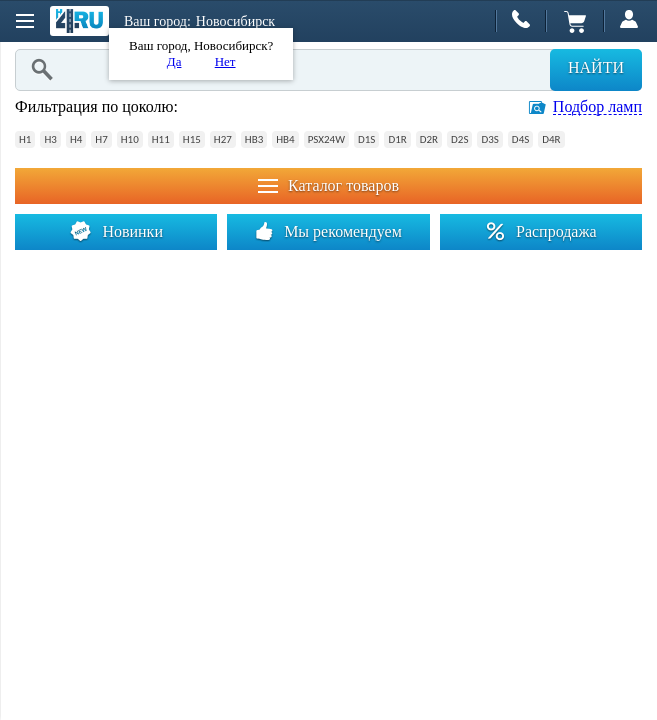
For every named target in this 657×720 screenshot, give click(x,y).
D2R (429, 139)
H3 (50, 139)
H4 (76, 139)
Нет (225, 61)
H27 (223, 139)
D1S (366, 139)
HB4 (285, 139)
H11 (161, 139)
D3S (489, 139)
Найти (596, 67)
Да (174, 61)
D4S (520, 139)
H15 (192, 139)
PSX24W (326, 139)
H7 (101, 139)
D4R (551, 139)
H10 (130, 139)
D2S (459, 139)
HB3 (254, 139)
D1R (397, 139)
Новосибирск (235, 21)
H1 (25, 139)
